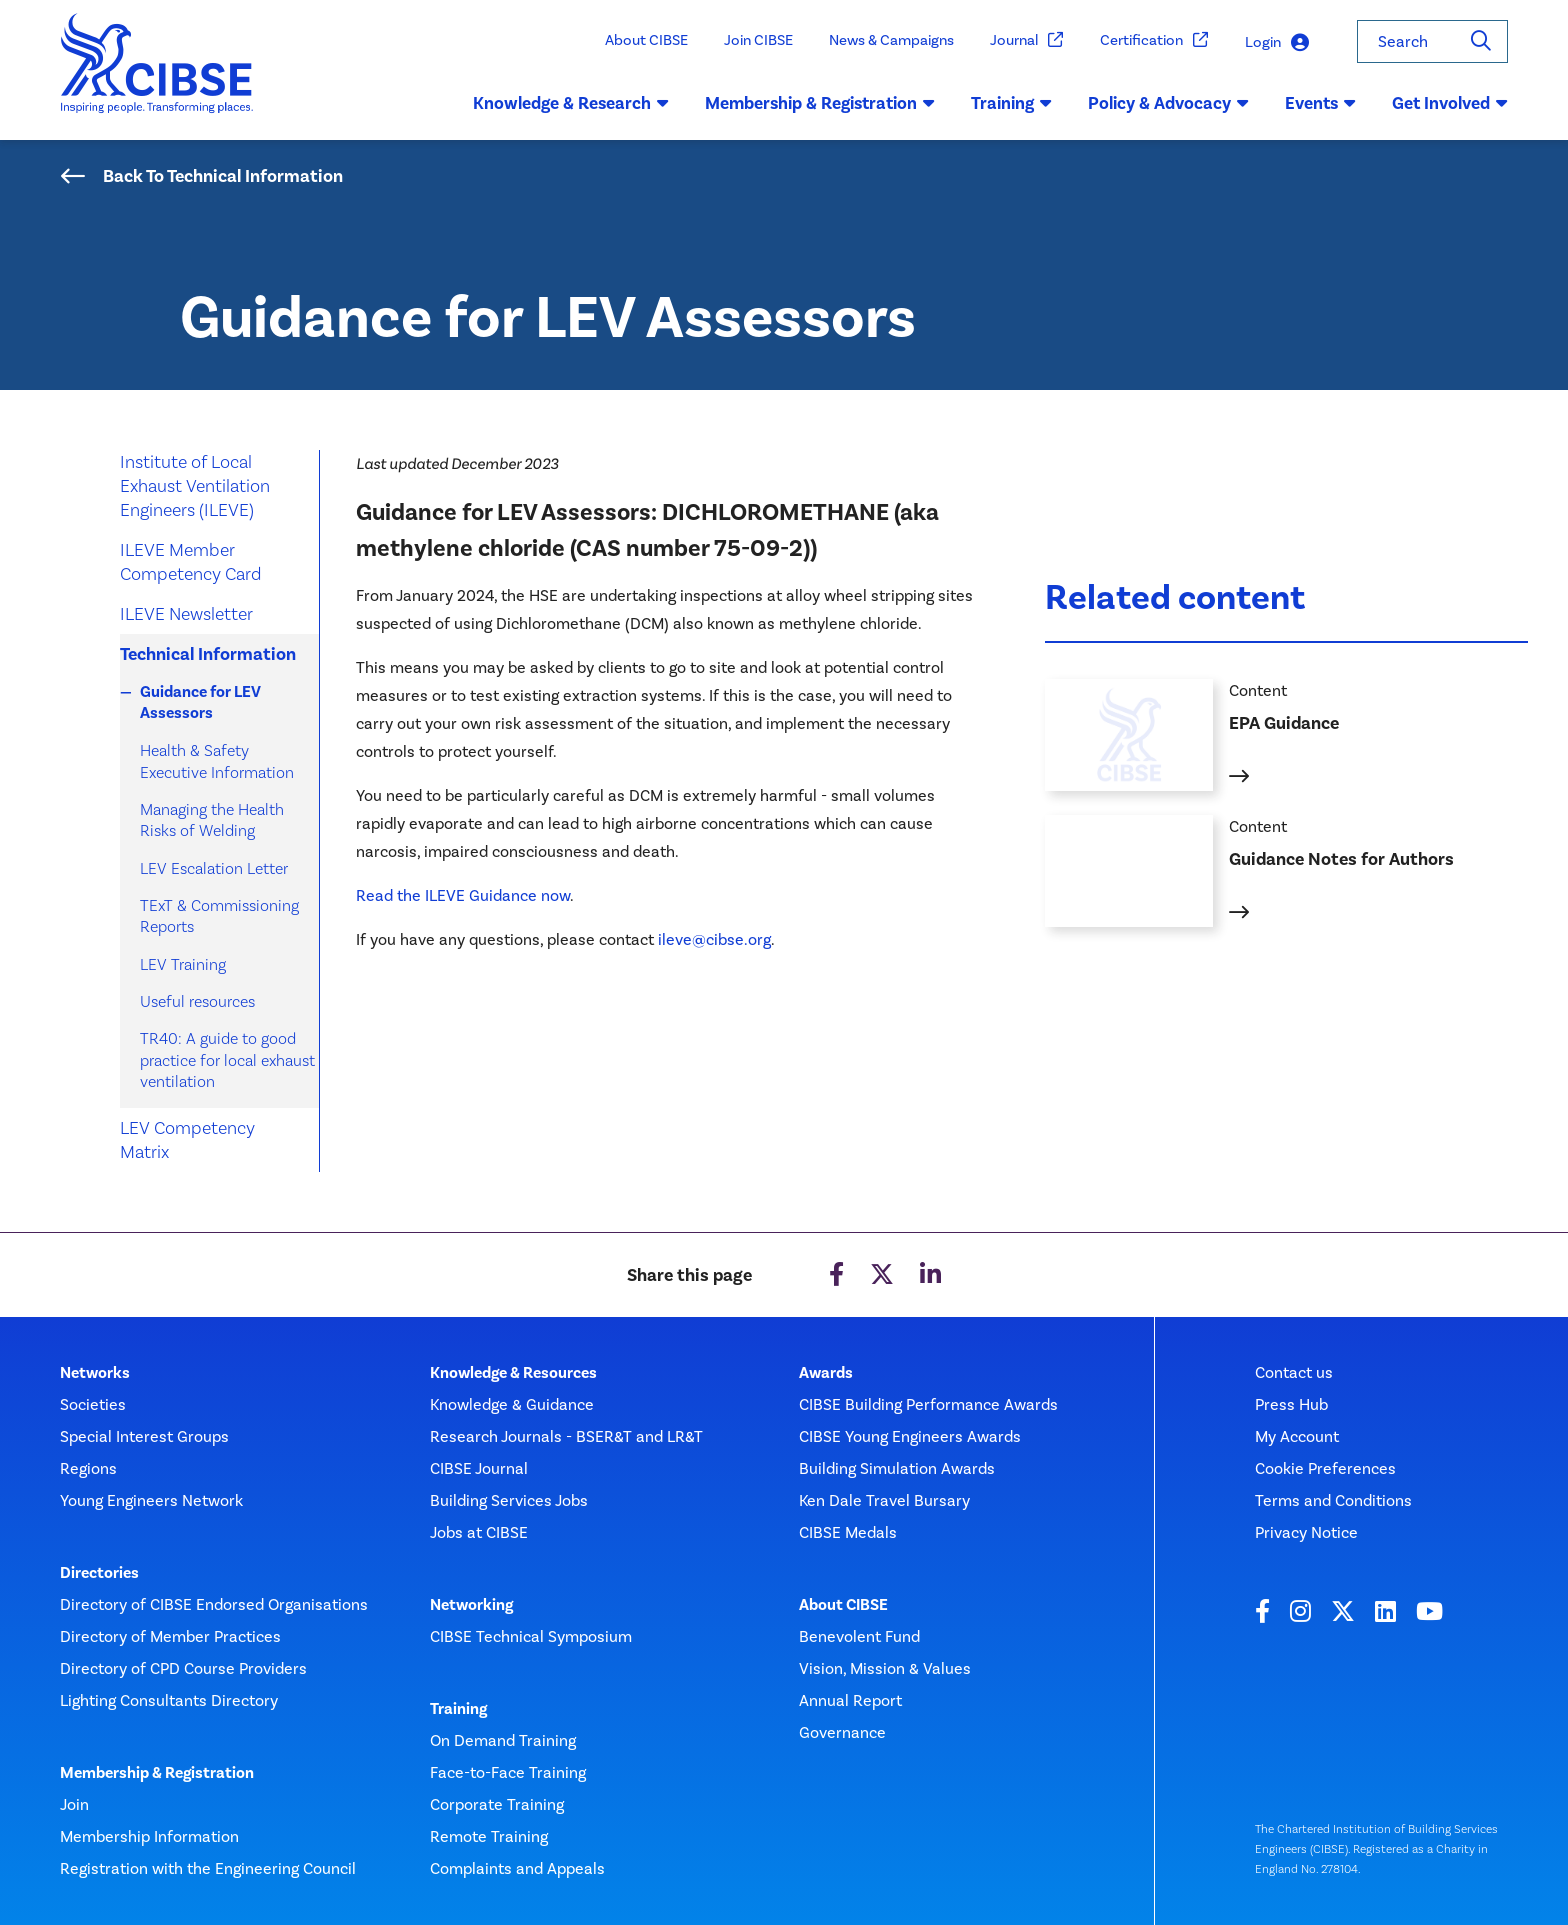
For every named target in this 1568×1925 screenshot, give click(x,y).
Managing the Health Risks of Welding (212, 820)
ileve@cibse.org (714, 939)
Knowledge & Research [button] (571, 103)
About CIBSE (646, 40)
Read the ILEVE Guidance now (463, 895)
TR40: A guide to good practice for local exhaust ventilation (227, 1060)
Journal (1027, 40)
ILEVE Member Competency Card (191, 561)
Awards (826, 1373)
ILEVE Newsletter (186, 613)
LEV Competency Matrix (187, 1139)
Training (458, 1709)
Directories (99, 1573)
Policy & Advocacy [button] (1168, 103)
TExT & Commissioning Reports (219, 916)
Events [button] (1320, 103)
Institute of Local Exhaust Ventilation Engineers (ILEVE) (195, 485)
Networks (95, 1373)
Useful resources (197, 1001)
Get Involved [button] (1450, 103)
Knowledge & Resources (513, 1373)
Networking (471, 1605)
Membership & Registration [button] (820, 103)
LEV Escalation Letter (214, 868)
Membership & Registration (157, 1773)
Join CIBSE (758, 40)
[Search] (1481, 41)
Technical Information (208, 654)
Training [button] (1011, 103)
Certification (1154, 40)
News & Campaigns (891, 40)
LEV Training (183, 964)
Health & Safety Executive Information (217, 761)
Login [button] (1277, 42)
